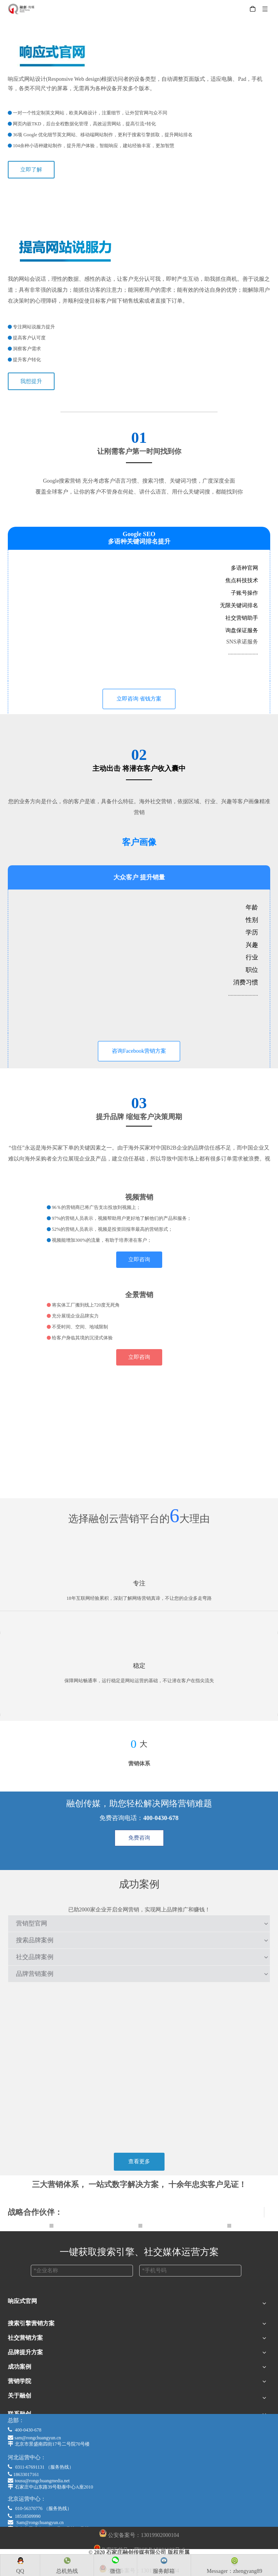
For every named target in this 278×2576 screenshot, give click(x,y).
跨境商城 (19, 2327)
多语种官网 (21, 2338)
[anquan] (139, 1703)
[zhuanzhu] (139, 1562)
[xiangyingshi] (139, 200)
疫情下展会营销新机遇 (35, 2386)
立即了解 (31, 170)
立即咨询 (139, 1259)
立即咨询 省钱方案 (139, 699)
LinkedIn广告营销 (29, 2411)
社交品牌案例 (34, 1957)
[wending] (139, 1645)
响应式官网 (21, 2316)
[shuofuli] (139, 220)
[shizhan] (139, 1621)
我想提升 (31, 381)
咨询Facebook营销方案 (139, 1051)
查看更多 (139, 2161)
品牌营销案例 (34, 1973)
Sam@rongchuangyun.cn (40, 2522)
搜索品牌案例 (34, 1940)
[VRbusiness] (139, 1284)
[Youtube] (139, 1186)
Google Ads (21, 2376)
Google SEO (21, 2366)
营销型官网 (31, 1923)
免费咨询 (139, 1838)
